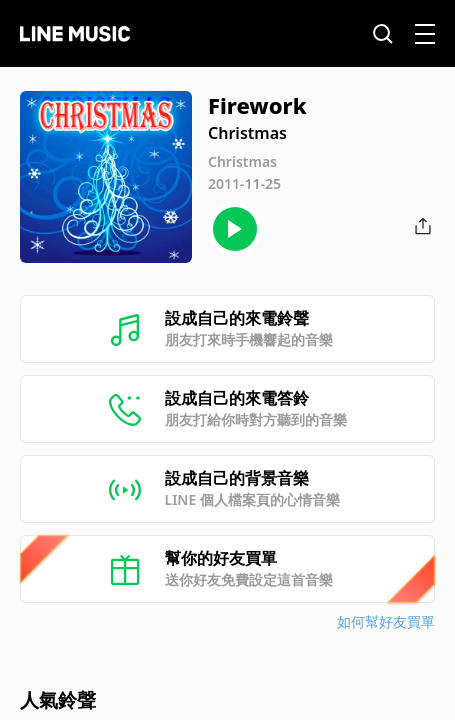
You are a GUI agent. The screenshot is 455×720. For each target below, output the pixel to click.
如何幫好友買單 (386, 621)
